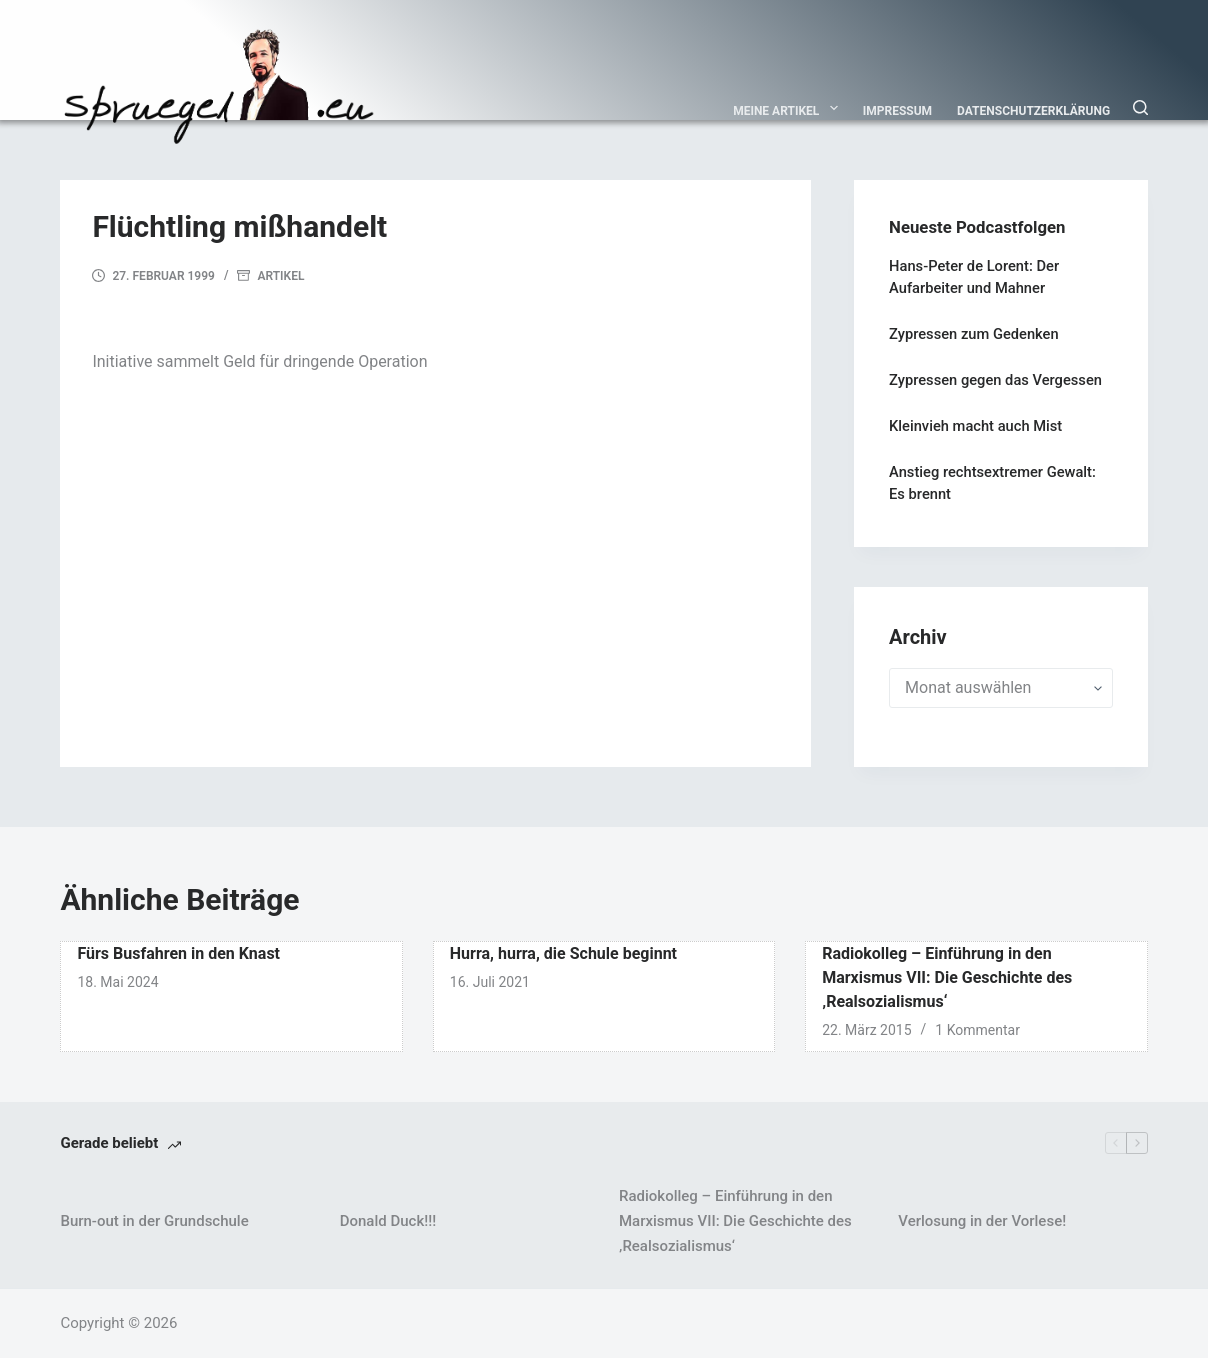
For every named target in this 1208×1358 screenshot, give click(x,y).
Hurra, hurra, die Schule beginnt (563, 953)
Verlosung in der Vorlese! (982, 1221)
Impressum (897, 111)
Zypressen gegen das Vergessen (995, 380)
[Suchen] (1140, 107)
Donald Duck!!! (388, 1221)
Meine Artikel (789, 108)
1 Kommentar (977, 1030)
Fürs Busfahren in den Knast (178, 953)
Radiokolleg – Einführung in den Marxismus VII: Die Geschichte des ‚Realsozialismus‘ (947, 977)
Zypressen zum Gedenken (974, 334)
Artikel (280, 276)
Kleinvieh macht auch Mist (975, 426)
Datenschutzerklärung (1033, 111)
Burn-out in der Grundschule (154, 1221)
